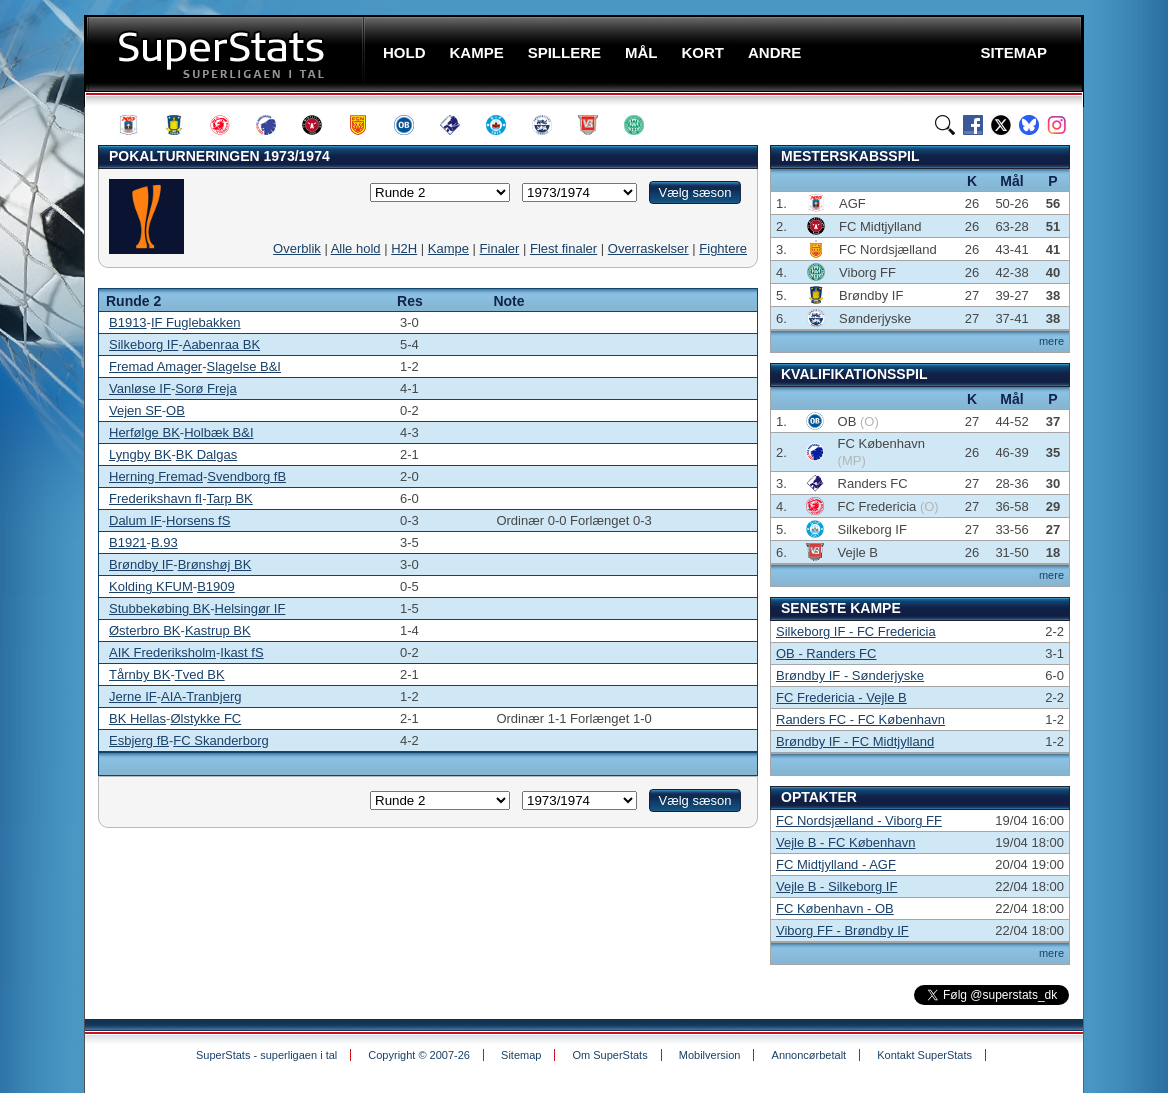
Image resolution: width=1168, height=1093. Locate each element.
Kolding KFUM (151, 586)
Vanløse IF (140, 388)
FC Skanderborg (220, 740)
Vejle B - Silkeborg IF (836, 886)
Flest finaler (563, 248)
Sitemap (521, 1055)
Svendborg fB (246, 476)
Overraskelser (648, 248)
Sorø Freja (205, 388)
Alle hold (356, 248)
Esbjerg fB (139, 740)
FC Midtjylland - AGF (836, 864)
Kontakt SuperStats (924, 1055)
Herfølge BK (144, 432)
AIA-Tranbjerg (201, 696)
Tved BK (200, 674)
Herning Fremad (156, 476)
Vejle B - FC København (845, 842)
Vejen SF (135, 410)
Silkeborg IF (143, 344)
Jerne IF (133, 696)
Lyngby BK (140, 454)
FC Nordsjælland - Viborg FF (859, 820)
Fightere (723, 248)
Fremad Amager (155, 366)
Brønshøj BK (215, 564)
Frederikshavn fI (155, 498)
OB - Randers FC (826, 653)
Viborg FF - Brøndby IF (842, 930)
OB (175, 410)
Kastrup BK (218, 630)
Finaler (500, 248)
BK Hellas (137, 718)
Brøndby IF (141, 564)
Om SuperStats (609, 1055)
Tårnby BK (139, 674)
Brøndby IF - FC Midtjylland (855, 741)
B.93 (164, 542)
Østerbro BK (145, 630)
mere (1051, 341)
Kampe (448, 248)
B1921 (128, 542)
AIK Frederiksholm (162, 652)
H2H (404, 248)
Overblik (297, 248)
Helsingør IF (250, 608)
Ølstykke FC (205, 718)
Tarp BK (230, 498)
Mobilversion (710, 1055)
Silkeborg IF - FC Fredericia (856, 631)
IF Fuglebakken (196, 322)
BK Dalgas (206, 454)
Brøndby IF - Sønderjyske (850, 675)
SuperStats (226, 53)
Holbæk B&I (218, 432)
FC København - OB (835, 908)
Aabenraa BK (221, 344)
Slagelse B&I (244, 366)
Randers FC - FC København (860, 719)
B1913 (128, 322)
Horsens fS (198, 520)
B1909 (216, 586)
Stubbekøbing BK (159, 608)
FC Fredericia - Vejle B (841, 697)
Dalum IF (135, 520)
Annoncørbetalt (809, 1055)
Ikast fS (241, 652)
